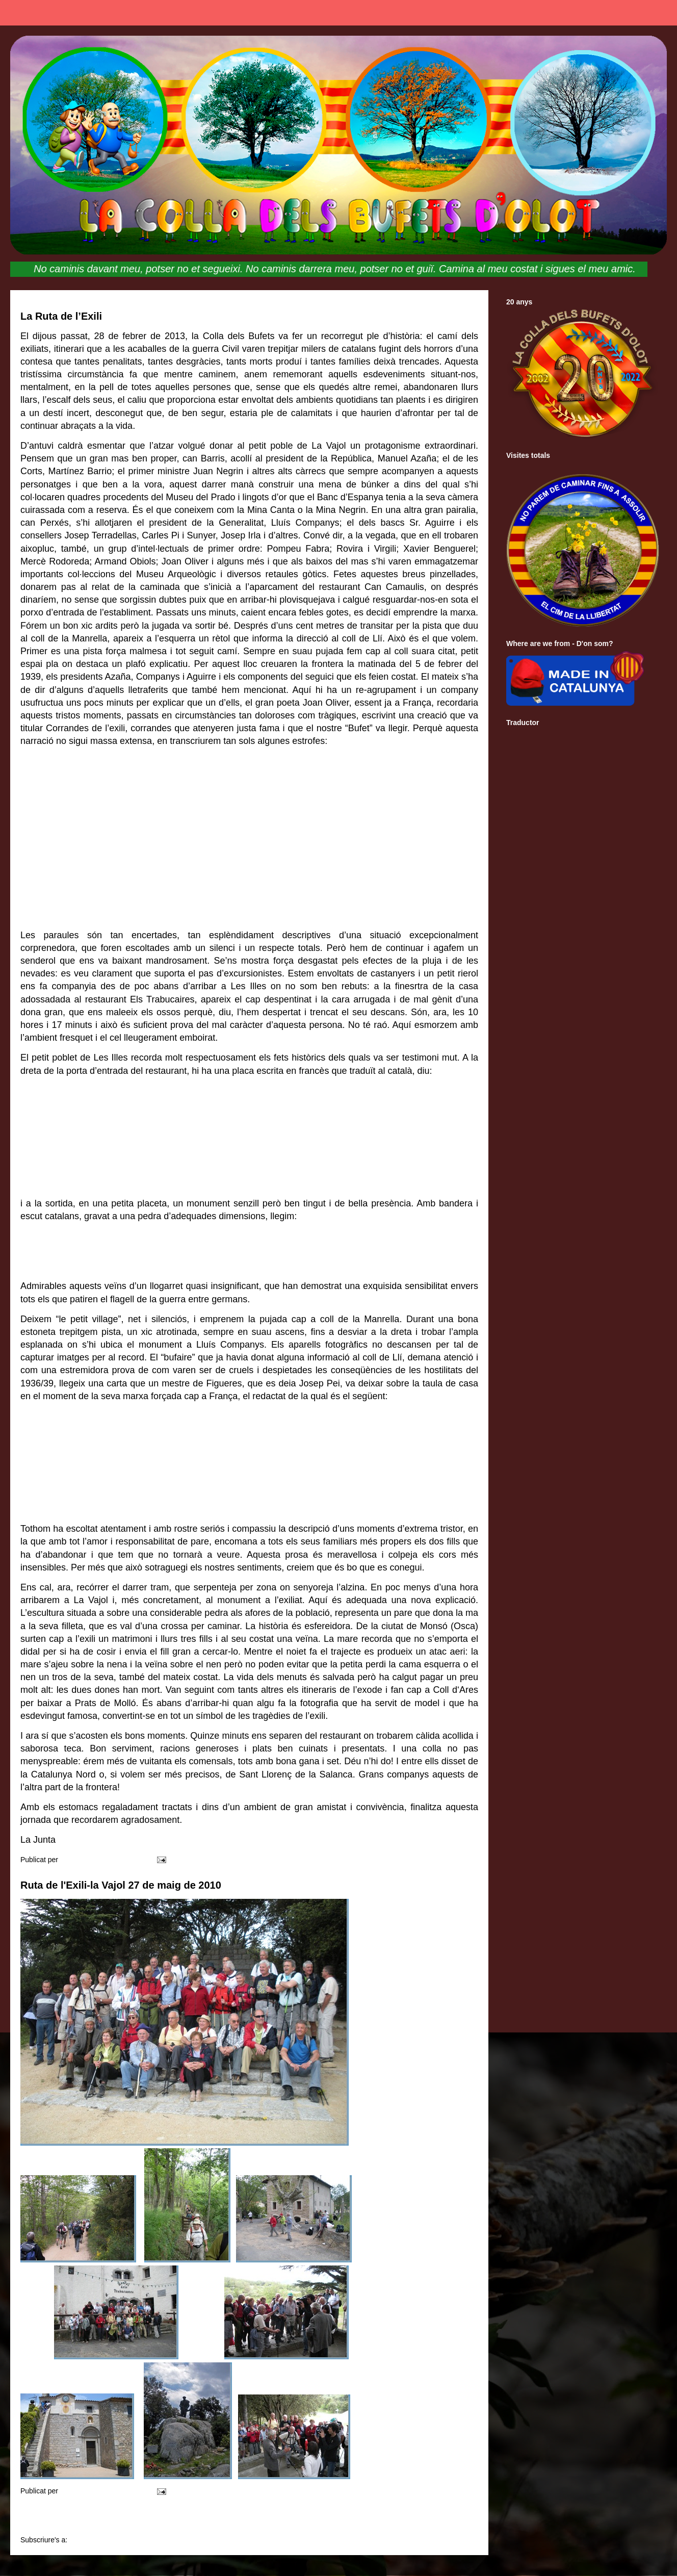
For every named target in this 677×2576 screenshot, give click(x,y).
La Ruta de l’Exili (61, 316)
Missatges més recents (71, 2517)
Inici (253, 2517)
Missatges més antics (430, 2517)
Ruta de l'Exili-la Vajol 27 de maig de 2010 (120, 1885)
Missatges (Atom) (97, 2540)
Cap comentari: (121, 1860)
